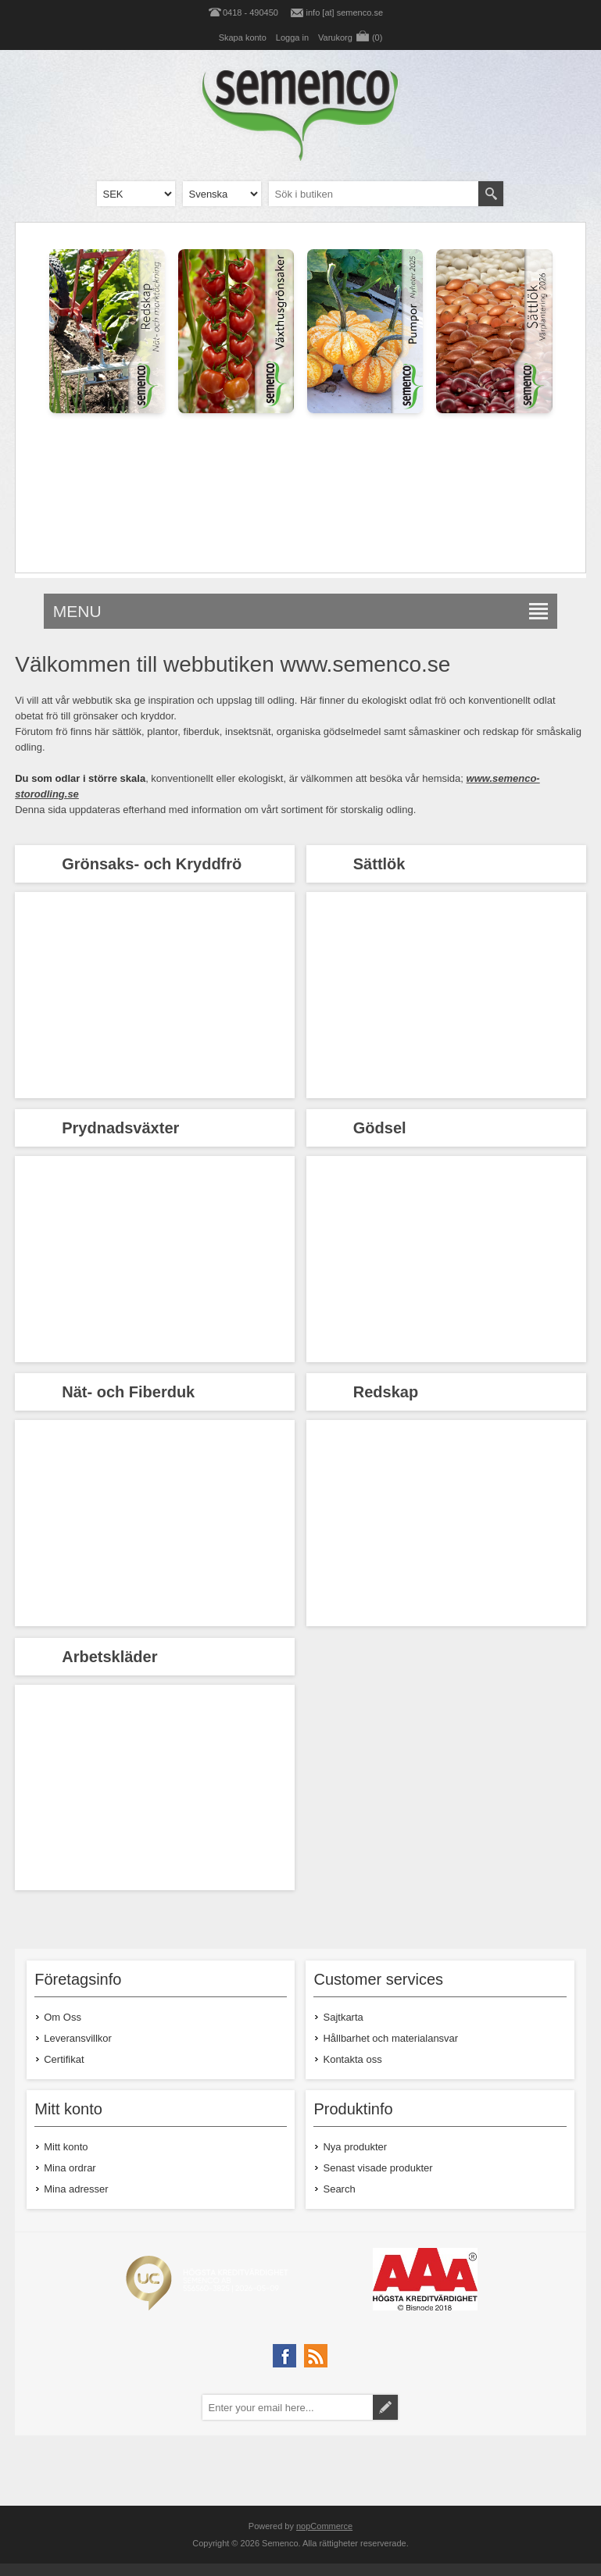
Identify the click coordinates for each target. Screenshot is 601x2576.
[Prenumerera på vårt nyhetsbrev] (287, 2407)
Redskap (385, 1391)
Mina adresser (76, 2189)
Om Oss (62, 2017)
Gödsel (379, 1127)
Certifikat (64, 2059)
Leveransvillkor (78, 2038)
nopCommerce (324, 2526)
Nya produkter (355, 2147)
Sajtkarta (343, 2017)
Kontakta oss (352, 2059)
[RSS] (315, 2355)
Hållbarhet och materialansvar (390, 2038)
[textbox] (373, 193)
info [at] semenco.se (344, 12)
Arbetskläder (109, 1656)
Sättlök (379, 863)
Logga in (292, 37)
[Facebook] (284, 2355)
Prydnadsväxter (120, 1127)
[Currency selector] (136, 193)
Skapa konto (243, 37)
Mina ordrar (69, 2168)
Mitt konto (66, 2147)
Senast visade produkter (377, 2168)
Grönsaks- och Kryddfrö (151, 863)
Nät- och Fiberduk (128, 1391)
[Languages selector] (222, 193)
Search (339, 2189)
